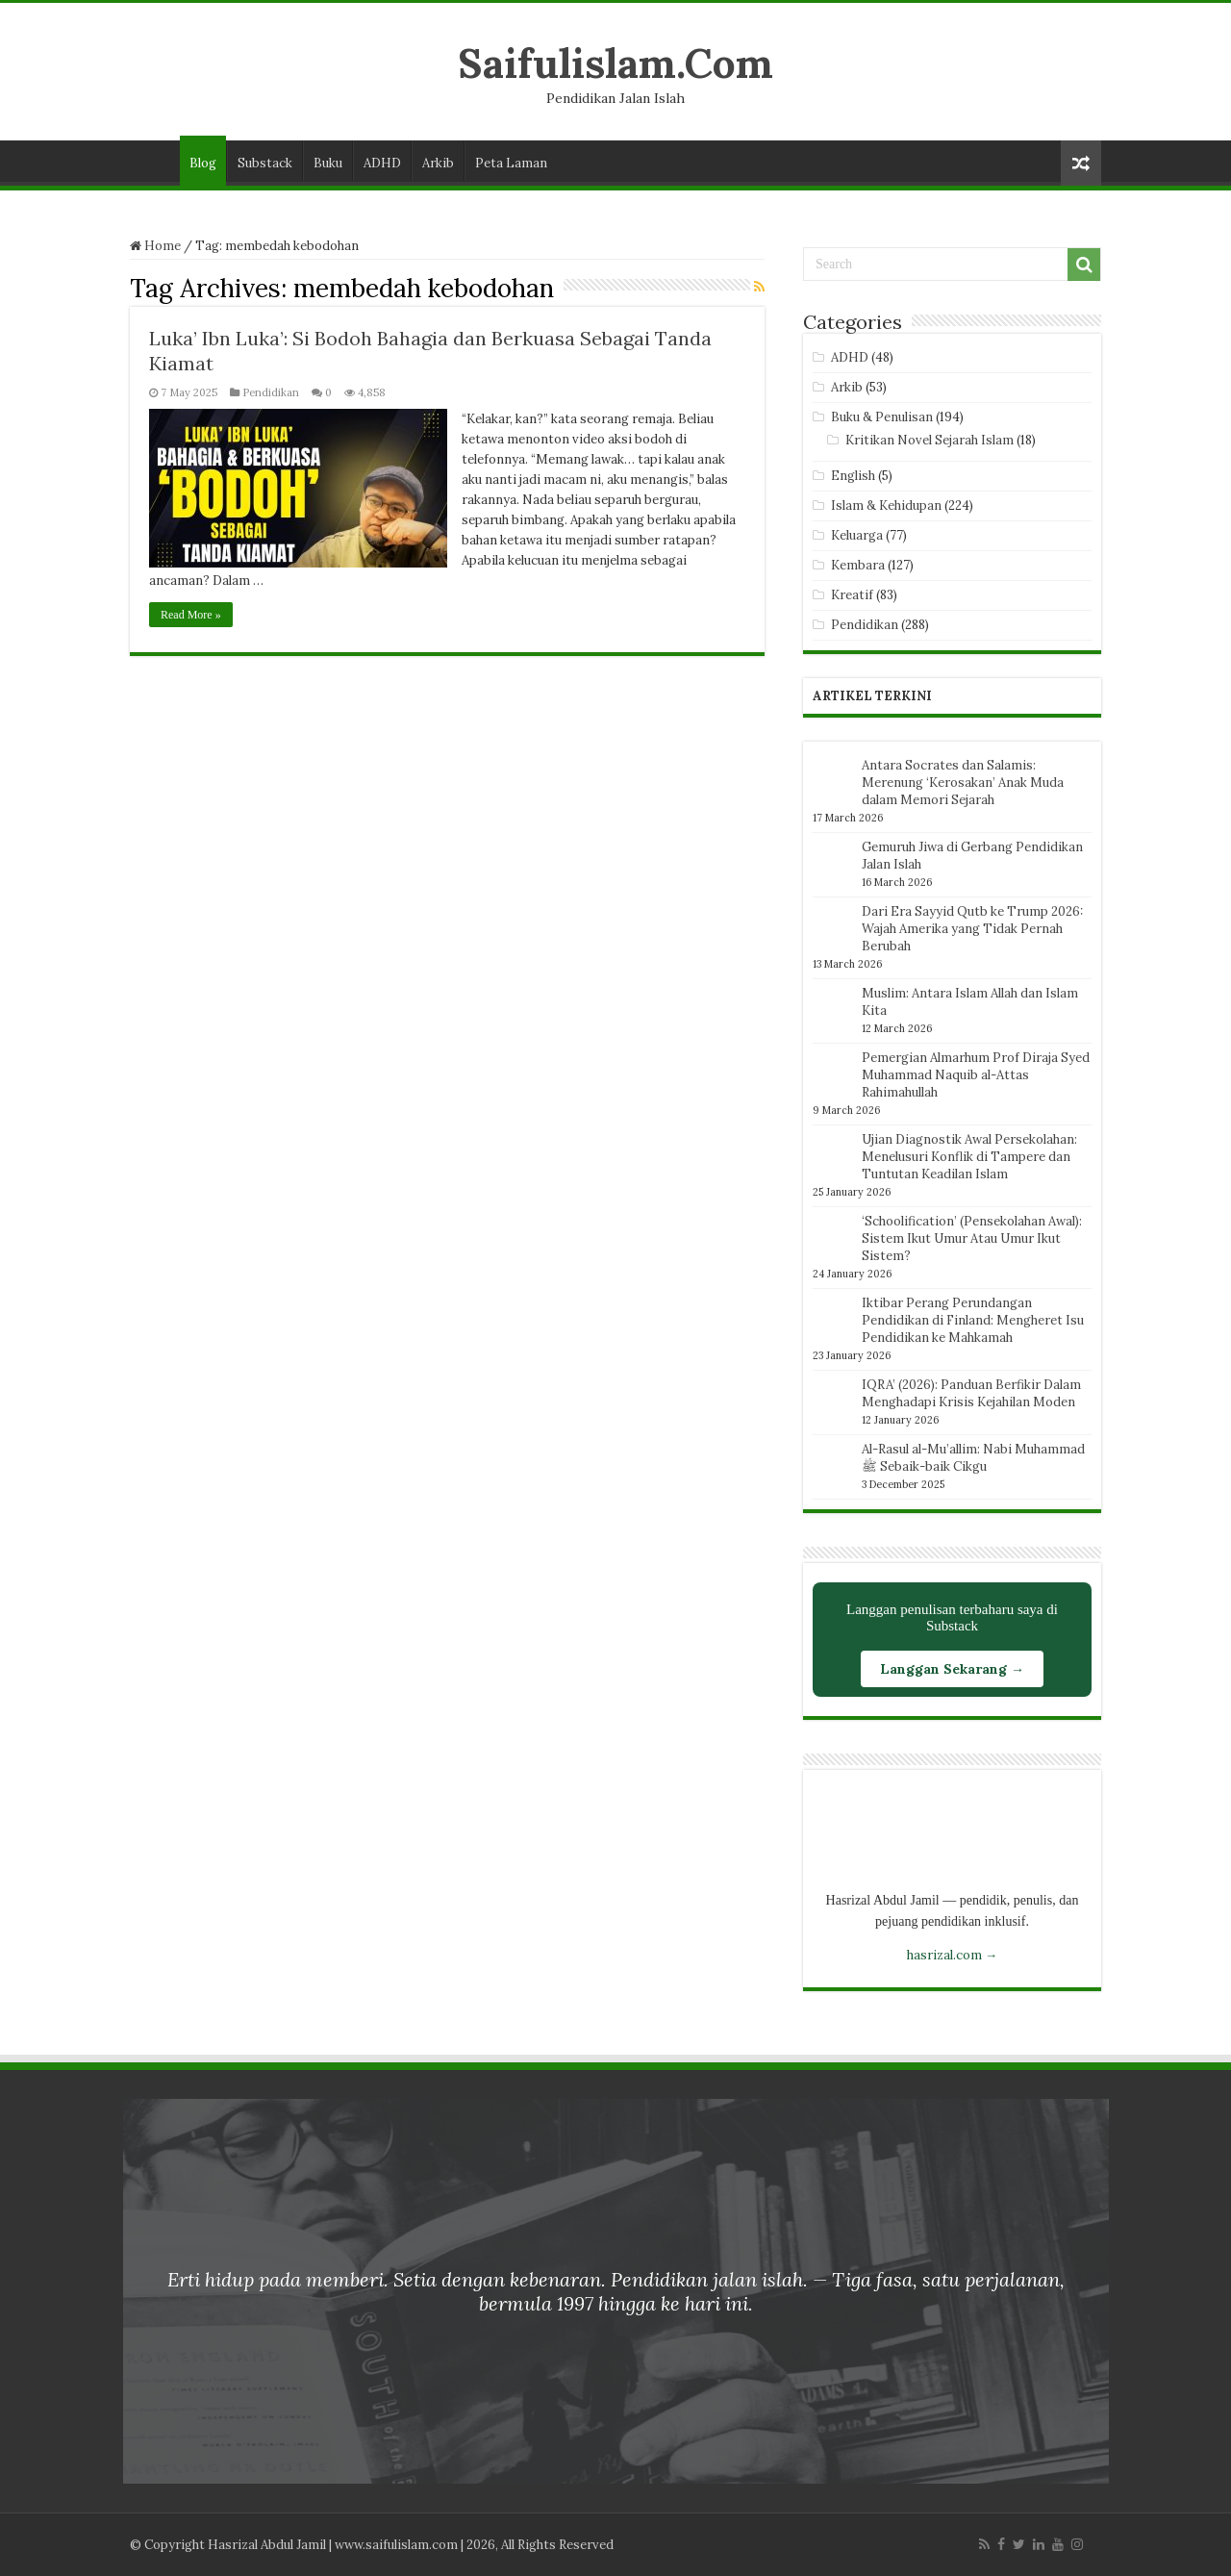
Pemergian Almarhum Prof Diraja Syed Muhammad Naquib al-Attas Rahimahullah (976, 1074)
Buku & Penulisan (882, 417)
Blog (202, 163)
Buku (328, 163)
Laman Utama (155, 160)
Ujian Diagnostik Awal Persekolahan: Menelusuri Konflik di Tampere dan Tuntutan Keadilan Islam (969, 1156)
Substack (265, 163)
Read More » (191, 614)
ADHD (382, 163)
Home (155, 246)
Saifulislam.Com (615, 63)
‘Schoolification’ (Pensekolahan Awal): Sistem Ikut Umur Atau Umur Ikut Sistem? (972, 1238)
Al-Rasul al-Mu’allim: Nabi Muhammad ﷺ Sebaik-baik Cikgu (973, 1458)
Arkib (438, 163)
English (853, 475)
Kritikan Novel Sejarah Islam (929, 440)
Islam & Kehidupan (886, 505)
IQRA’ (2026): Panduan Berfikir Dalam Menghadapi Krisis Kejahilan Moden (971, 1393)
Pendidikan (270, 392)
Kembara (858, 565)
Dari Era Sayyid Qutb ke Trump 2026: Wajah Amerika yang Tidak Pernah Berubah (972, 928)
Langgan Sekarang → (952, 1669)
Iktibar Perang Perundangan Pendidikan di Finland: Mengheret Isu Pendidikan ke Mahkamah (973, 1320)
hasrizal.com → (952, 1955)
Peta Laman (511, 163)
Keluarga (857, 535)
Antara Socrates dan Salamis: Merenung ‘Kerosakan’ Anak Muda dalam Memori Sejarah (963, 782)
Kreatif (852, 595)
